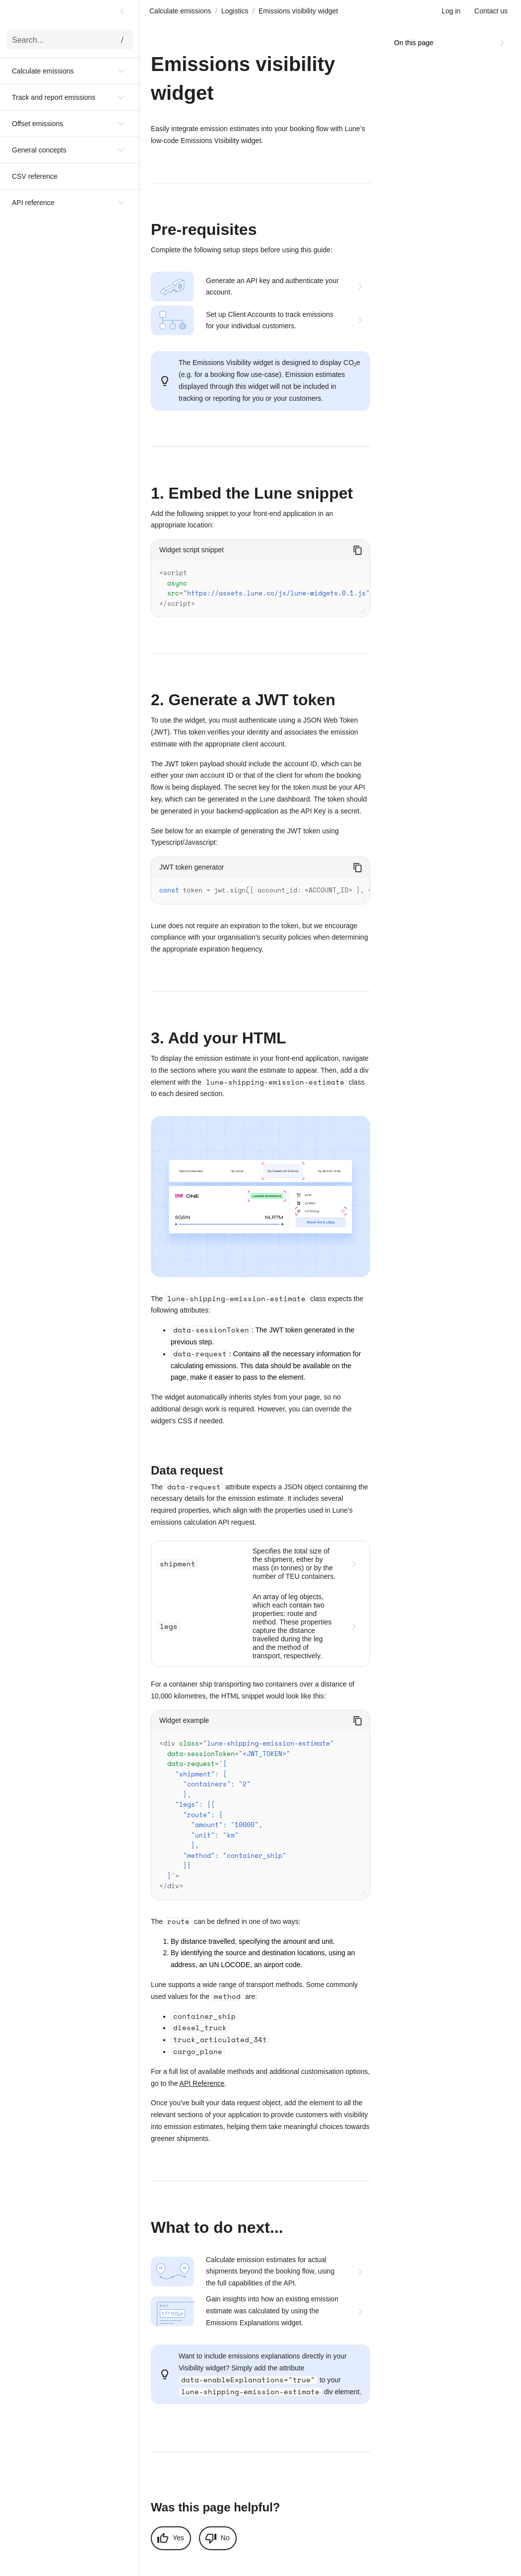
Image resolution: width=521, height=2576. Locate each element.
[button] (69, 71)
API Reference (202, 2073)
